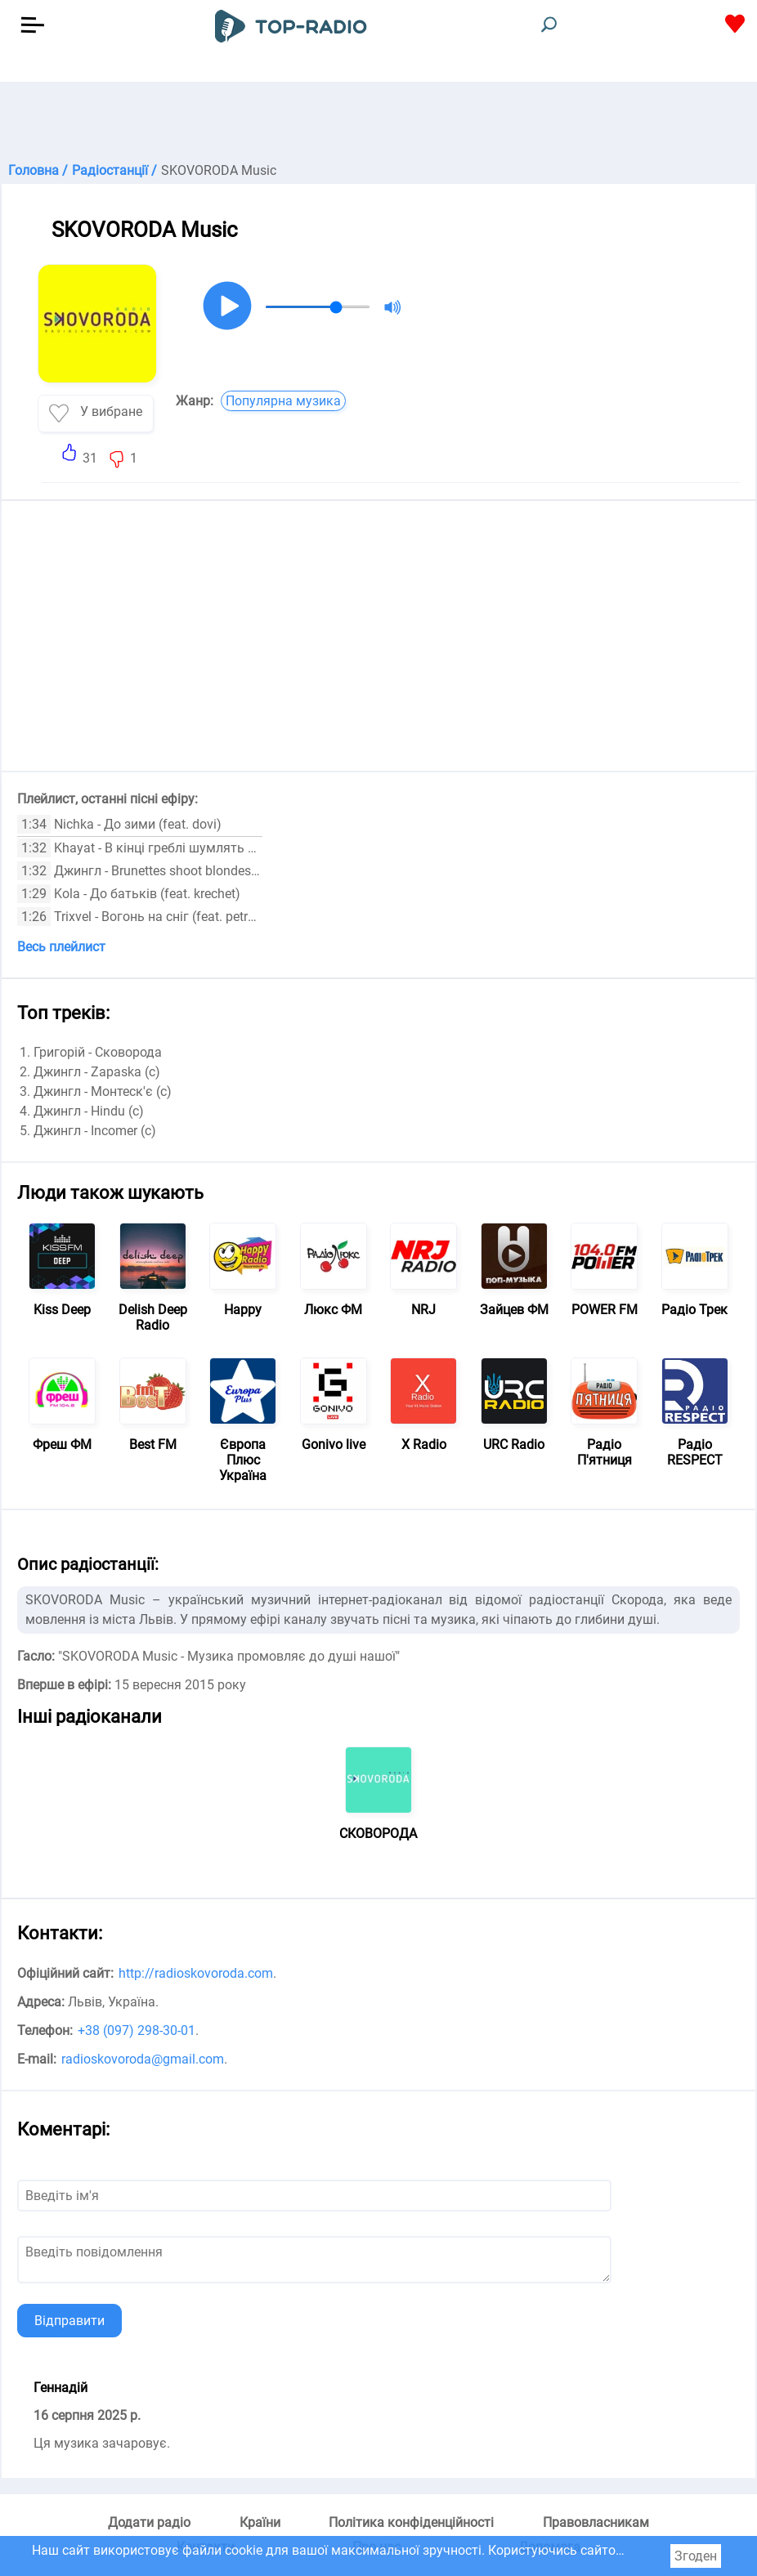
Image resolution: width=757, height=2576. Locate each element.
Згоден (695, 2556)
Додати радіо (149, 2522)
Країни (260, 2522)
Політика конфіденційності (411, 2522)
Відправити (69, 2320)
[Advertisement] (378, 122)
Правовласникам (596, 2522)
